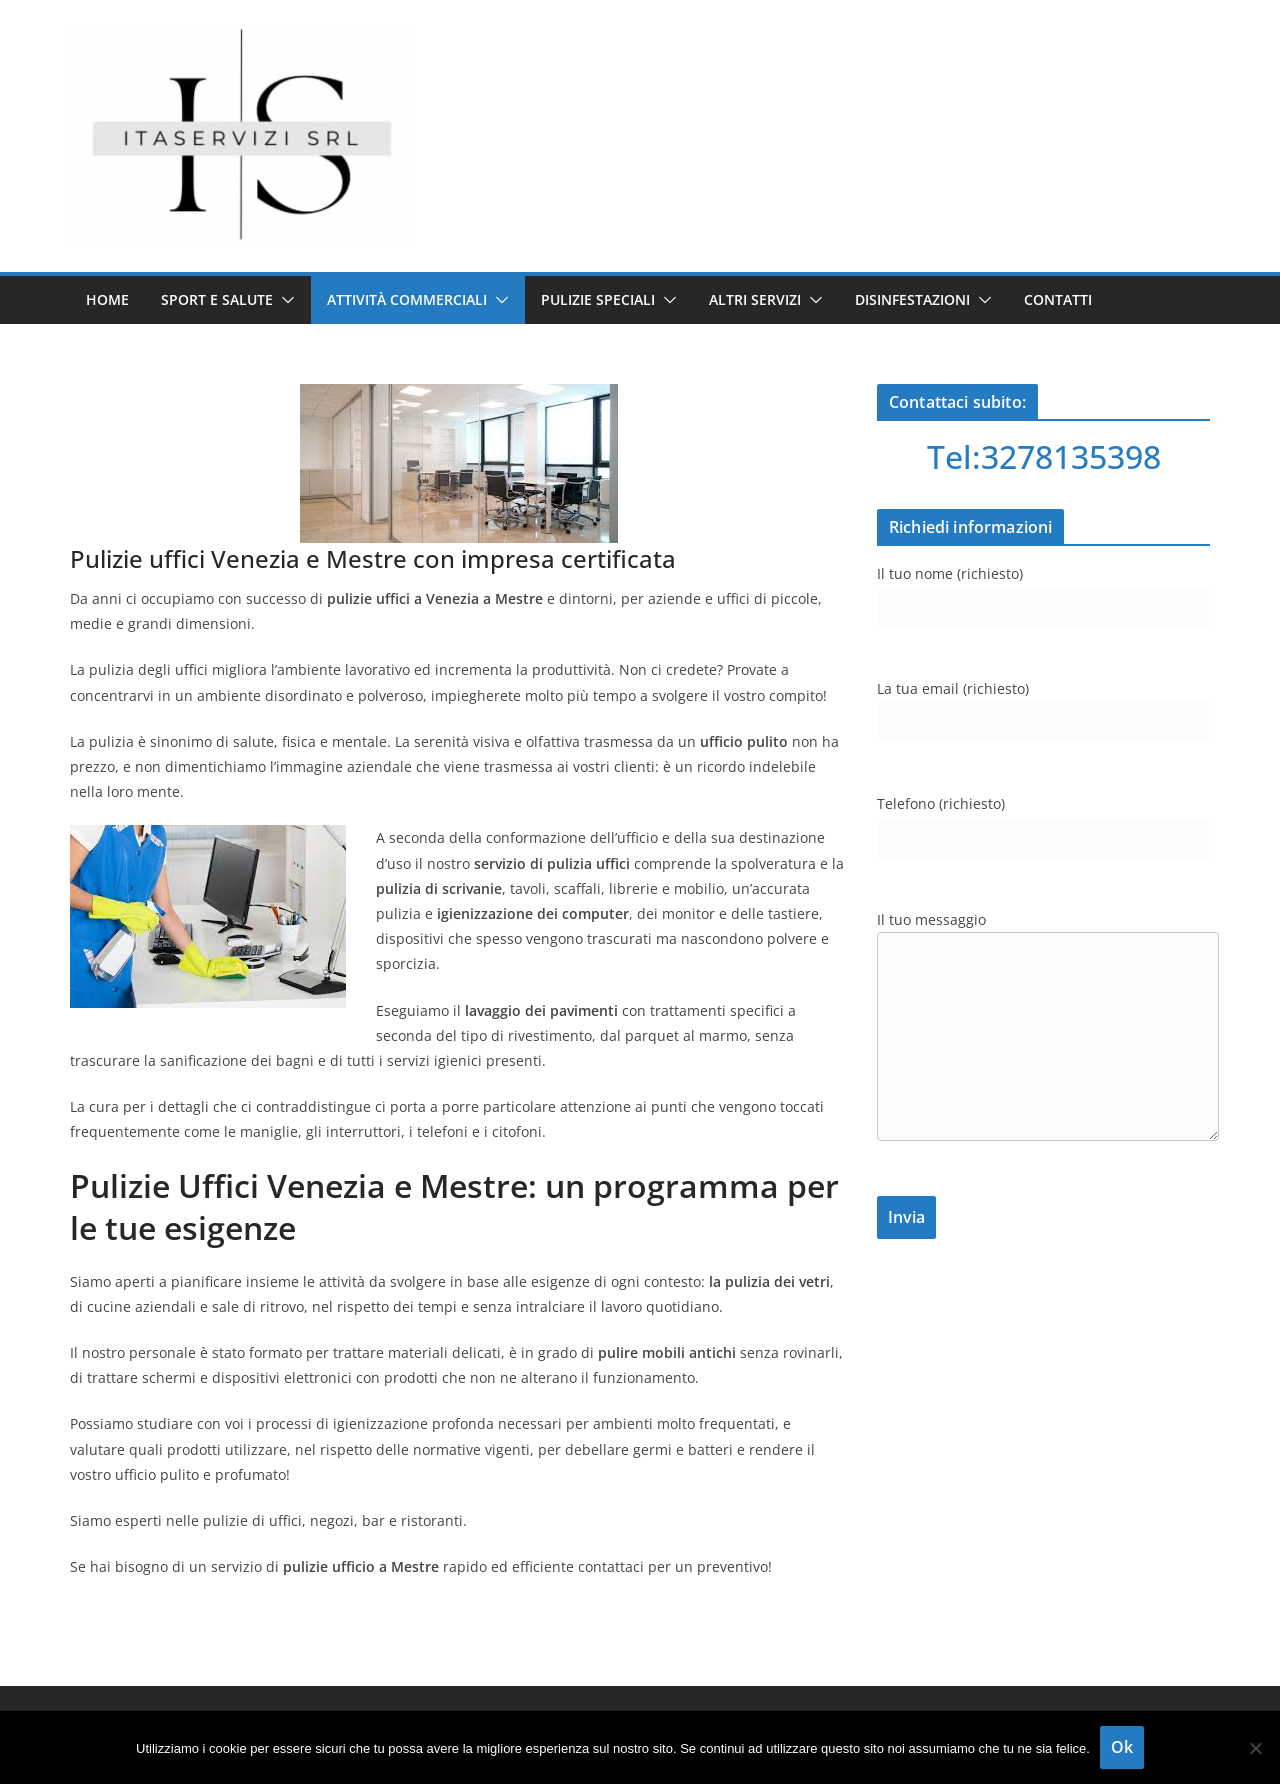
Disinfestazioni (912, 299)
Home (107, 299)
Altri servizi (755, 299)
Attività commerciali (407, 299)
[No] (1255, 1748)
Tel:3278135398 (1044, 456)
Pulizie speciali (598, 299)
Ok (1122, 1747)
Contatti (1058, 299)
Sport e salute (217, 299)
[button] (284, 300)
